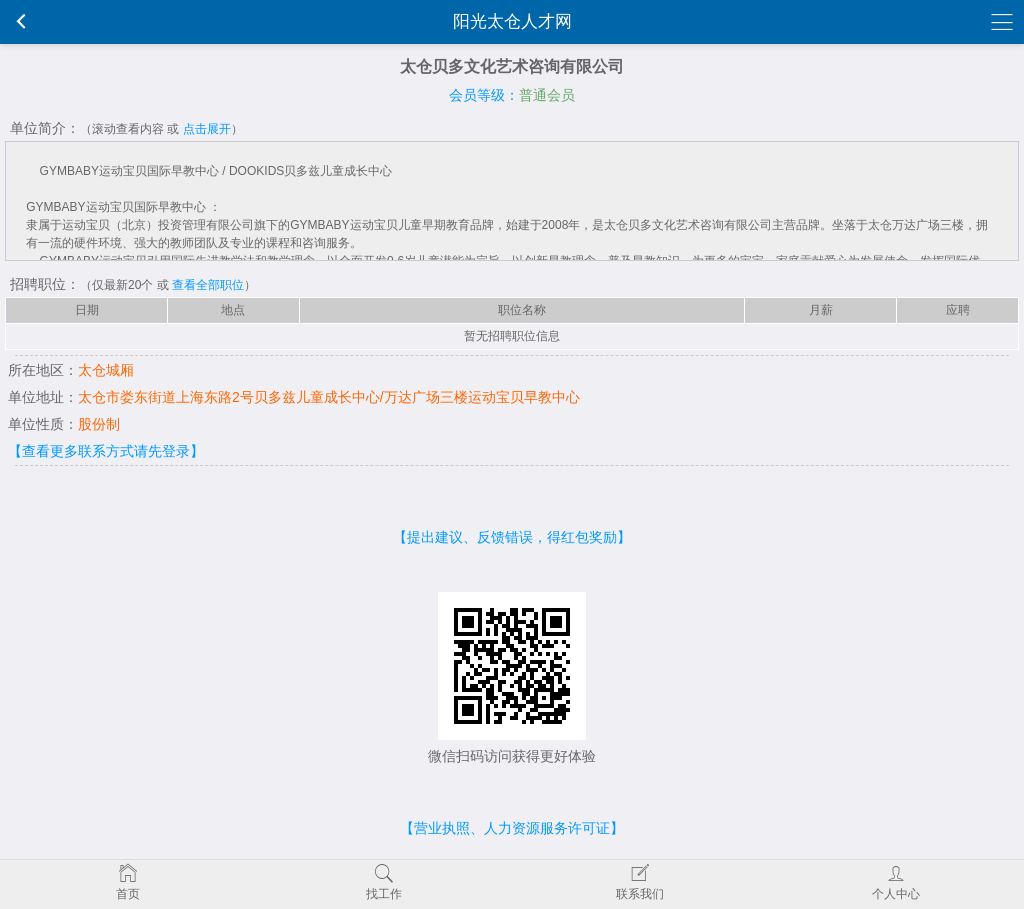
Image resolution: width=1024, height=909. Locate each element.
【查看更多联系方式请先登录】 (106, 451)
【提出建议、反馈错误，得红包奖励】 (512, 537)
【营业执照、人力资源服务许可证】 (512, 828)
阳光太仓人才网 (512, 21)
